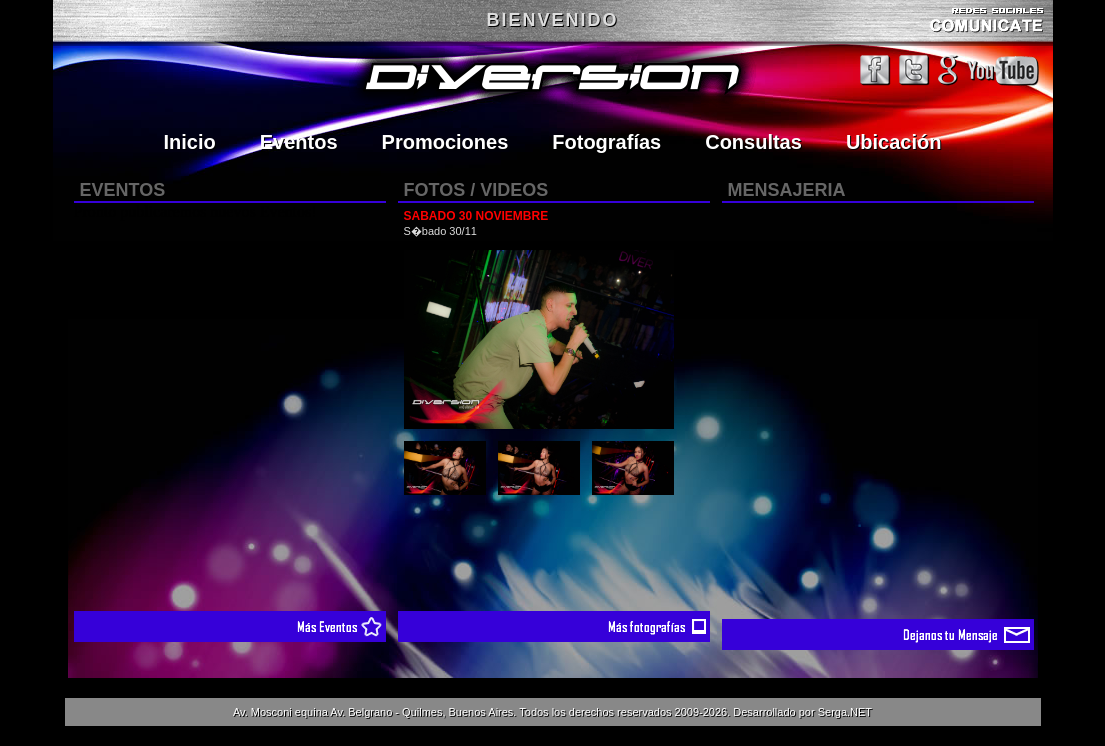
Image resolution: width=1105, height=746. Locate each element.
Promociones (445, 142)
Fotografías (606, 142)
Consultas (753, 142)
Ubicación (894, 142)
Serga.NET (845, 712)
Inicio (190, 142)
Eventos (299, 142)
